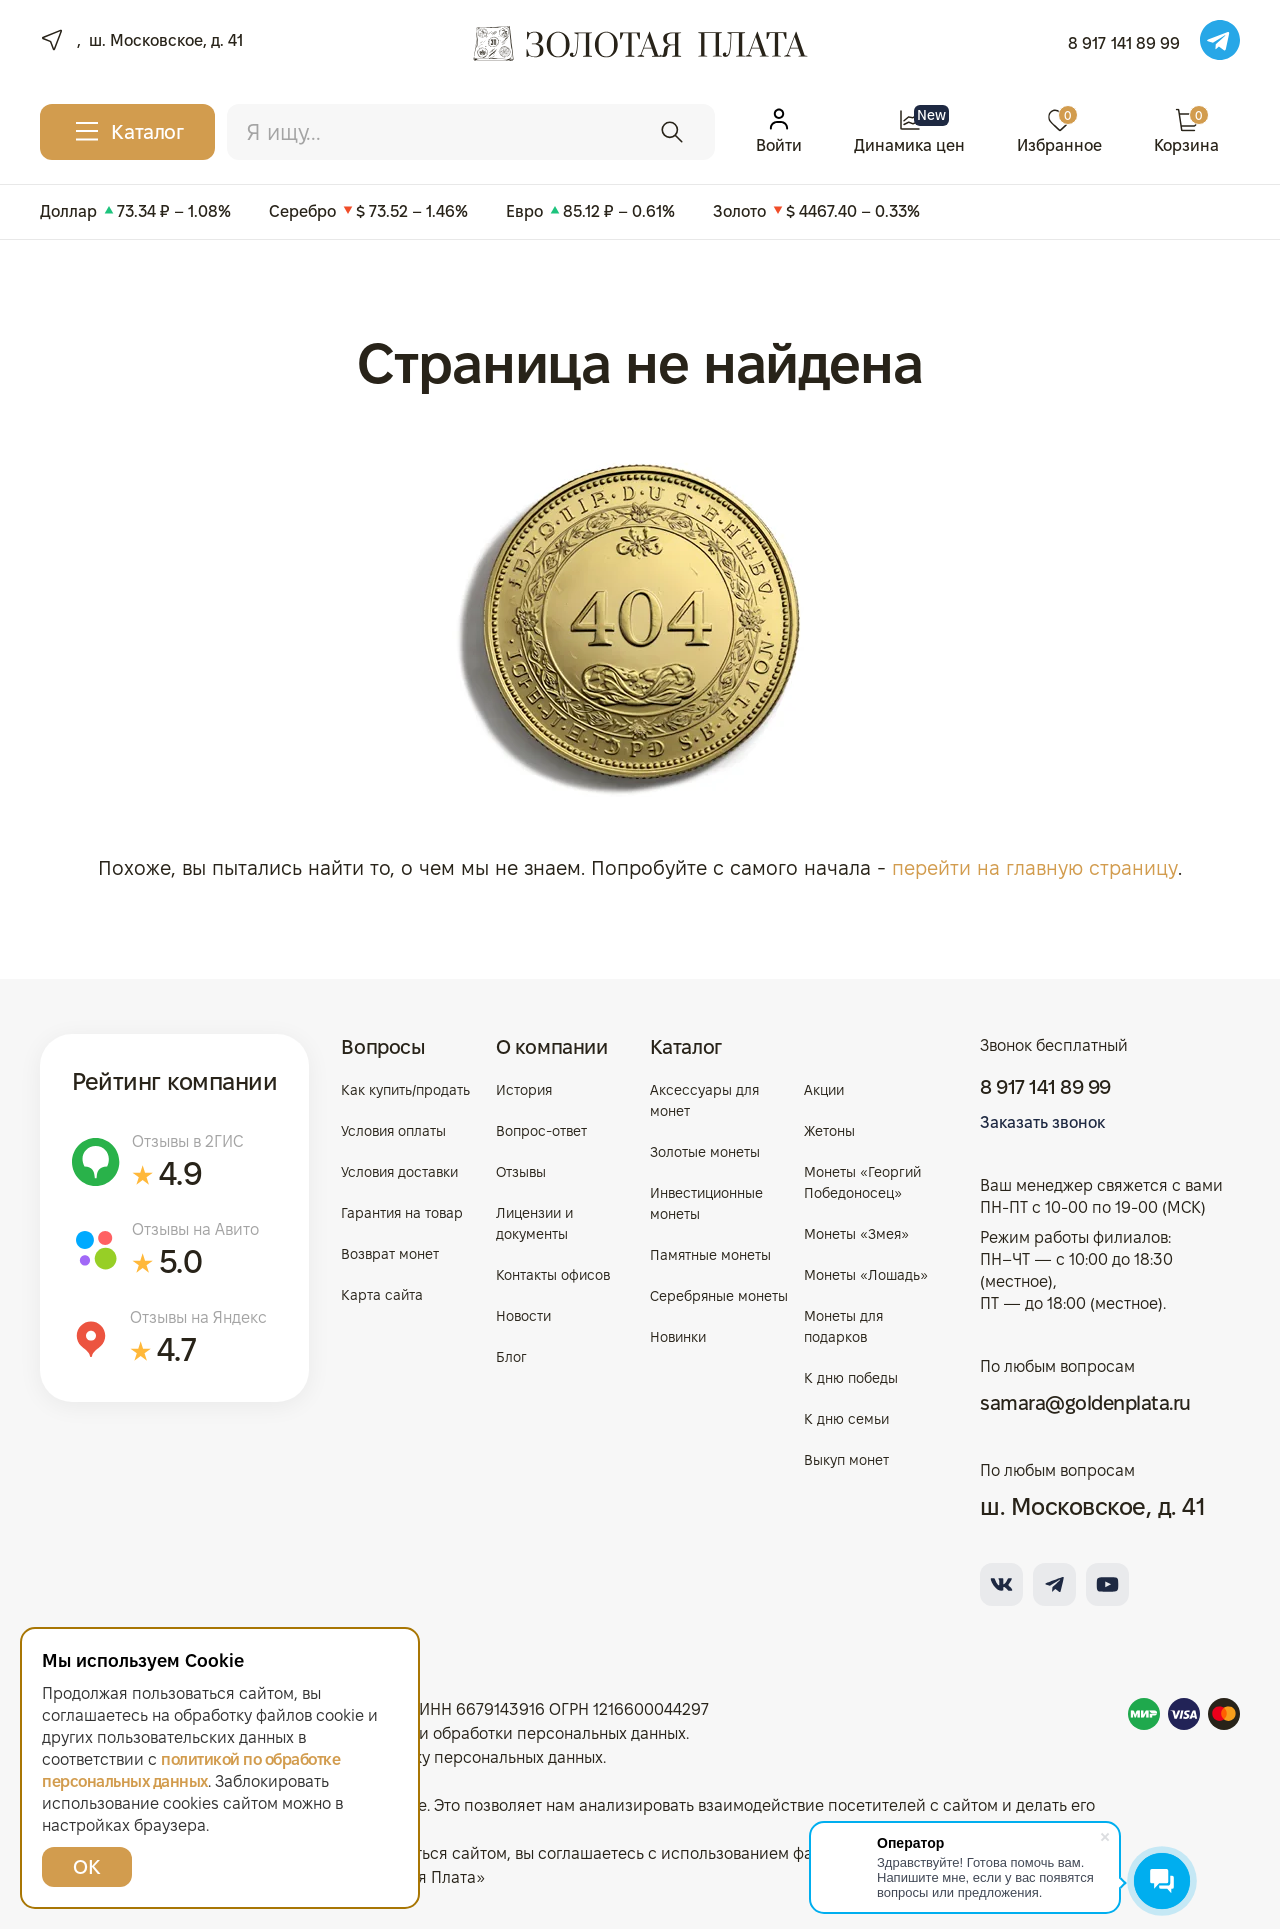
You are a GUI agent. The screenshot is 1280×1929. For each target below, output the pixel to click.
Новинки (678, 1336)
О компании (552, 1046)
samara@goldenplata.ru (1085, 1402)
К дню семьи (846, 1418)
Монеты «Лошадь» (866, 1274)
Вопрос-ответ (541, 1130)
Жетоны (829, 1130)
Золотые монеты (705, 1151)
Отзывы (521, 1171)
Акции (824, 1089)
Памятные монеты (710, 1254)
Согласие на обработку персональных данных (429, 1756)
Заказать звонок (1042, 1121)
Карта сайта (382, 1294)
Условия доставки (399, 1171)
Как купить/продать (405, 1089)
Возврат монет (390, 1253)
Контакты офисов (553, 1274)
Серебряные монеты (719, 1295)
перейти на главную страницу (1035, 868)
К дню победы (851, 1377)
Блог (511, 1356)
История (524, 1089)
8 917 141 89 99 (1124, 43)
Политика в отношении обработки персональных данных (470, 1732)
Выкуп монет (846, 1459)
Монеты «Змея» (856, 1233)
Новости (523, 1315)
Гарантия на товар (402, 1212)
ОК (86, 1867)
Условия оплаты (393, 1130)
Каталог (686, 1046)
